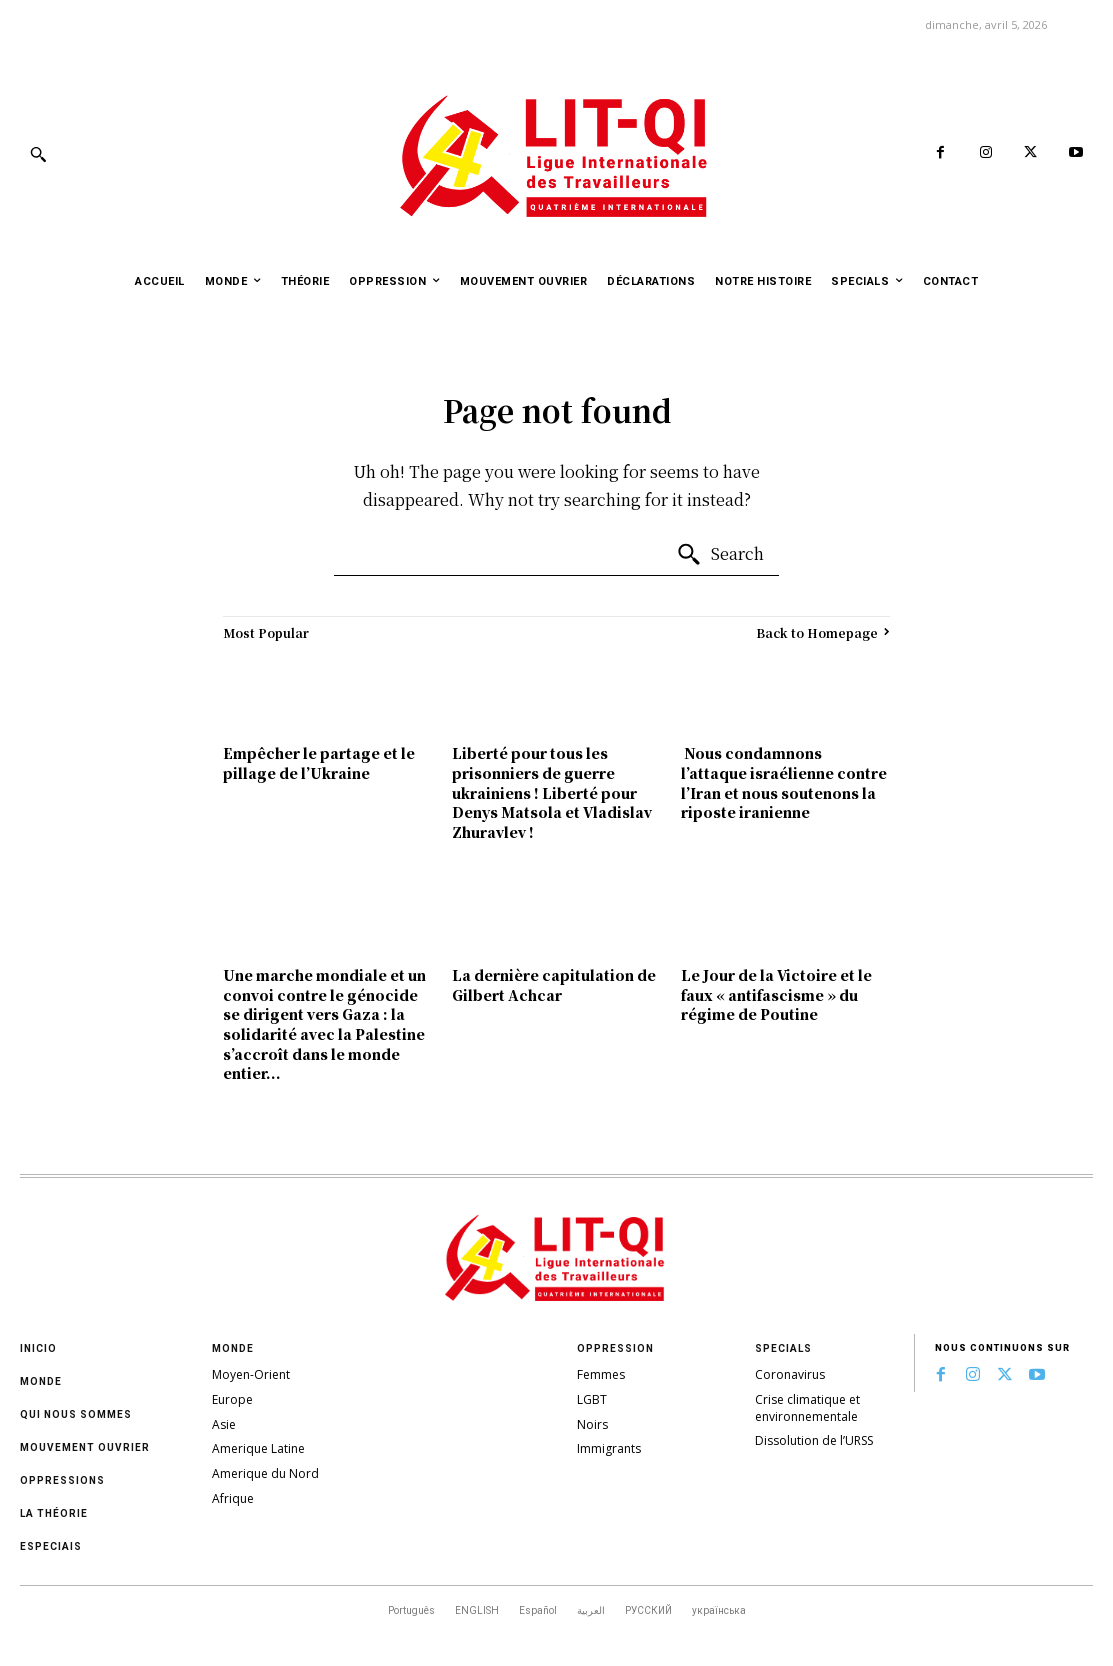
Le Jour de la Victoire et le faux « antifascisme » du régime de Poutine (776, 994)
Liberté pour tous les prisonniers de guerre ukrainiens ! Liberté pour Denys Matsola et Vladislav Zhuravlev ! (552, 792)
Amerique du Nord (265, 1473)
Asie (224, 1424)
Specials (783, 1348)
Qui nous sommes (76, 1414)
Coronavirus (790, 1374)
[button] (38, 154)
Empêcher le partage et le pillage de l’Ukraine (319, 763)
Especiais (51, 1546)
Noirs (592, 1424)
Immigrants (609, 1448)
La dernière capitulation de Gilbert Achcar (554, 985)
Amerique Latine (258, 1448)
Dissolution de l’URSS (814, 1440)
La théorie (54, 1513)
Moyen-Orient (251, 1374)
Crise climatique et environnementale (807, 1408)
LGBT (592, 1399)
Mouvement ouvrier (85, 1447)
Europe (232, 1399)
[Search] (720, 555)
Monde (41, 1381)
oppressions (62, 1480)
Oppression (615, 1348)
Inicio (38, 1348)
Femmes (601, 1374)
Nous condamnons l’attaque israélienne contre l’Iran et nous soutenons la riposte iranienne (784, 782)
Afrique (233, 1498)
